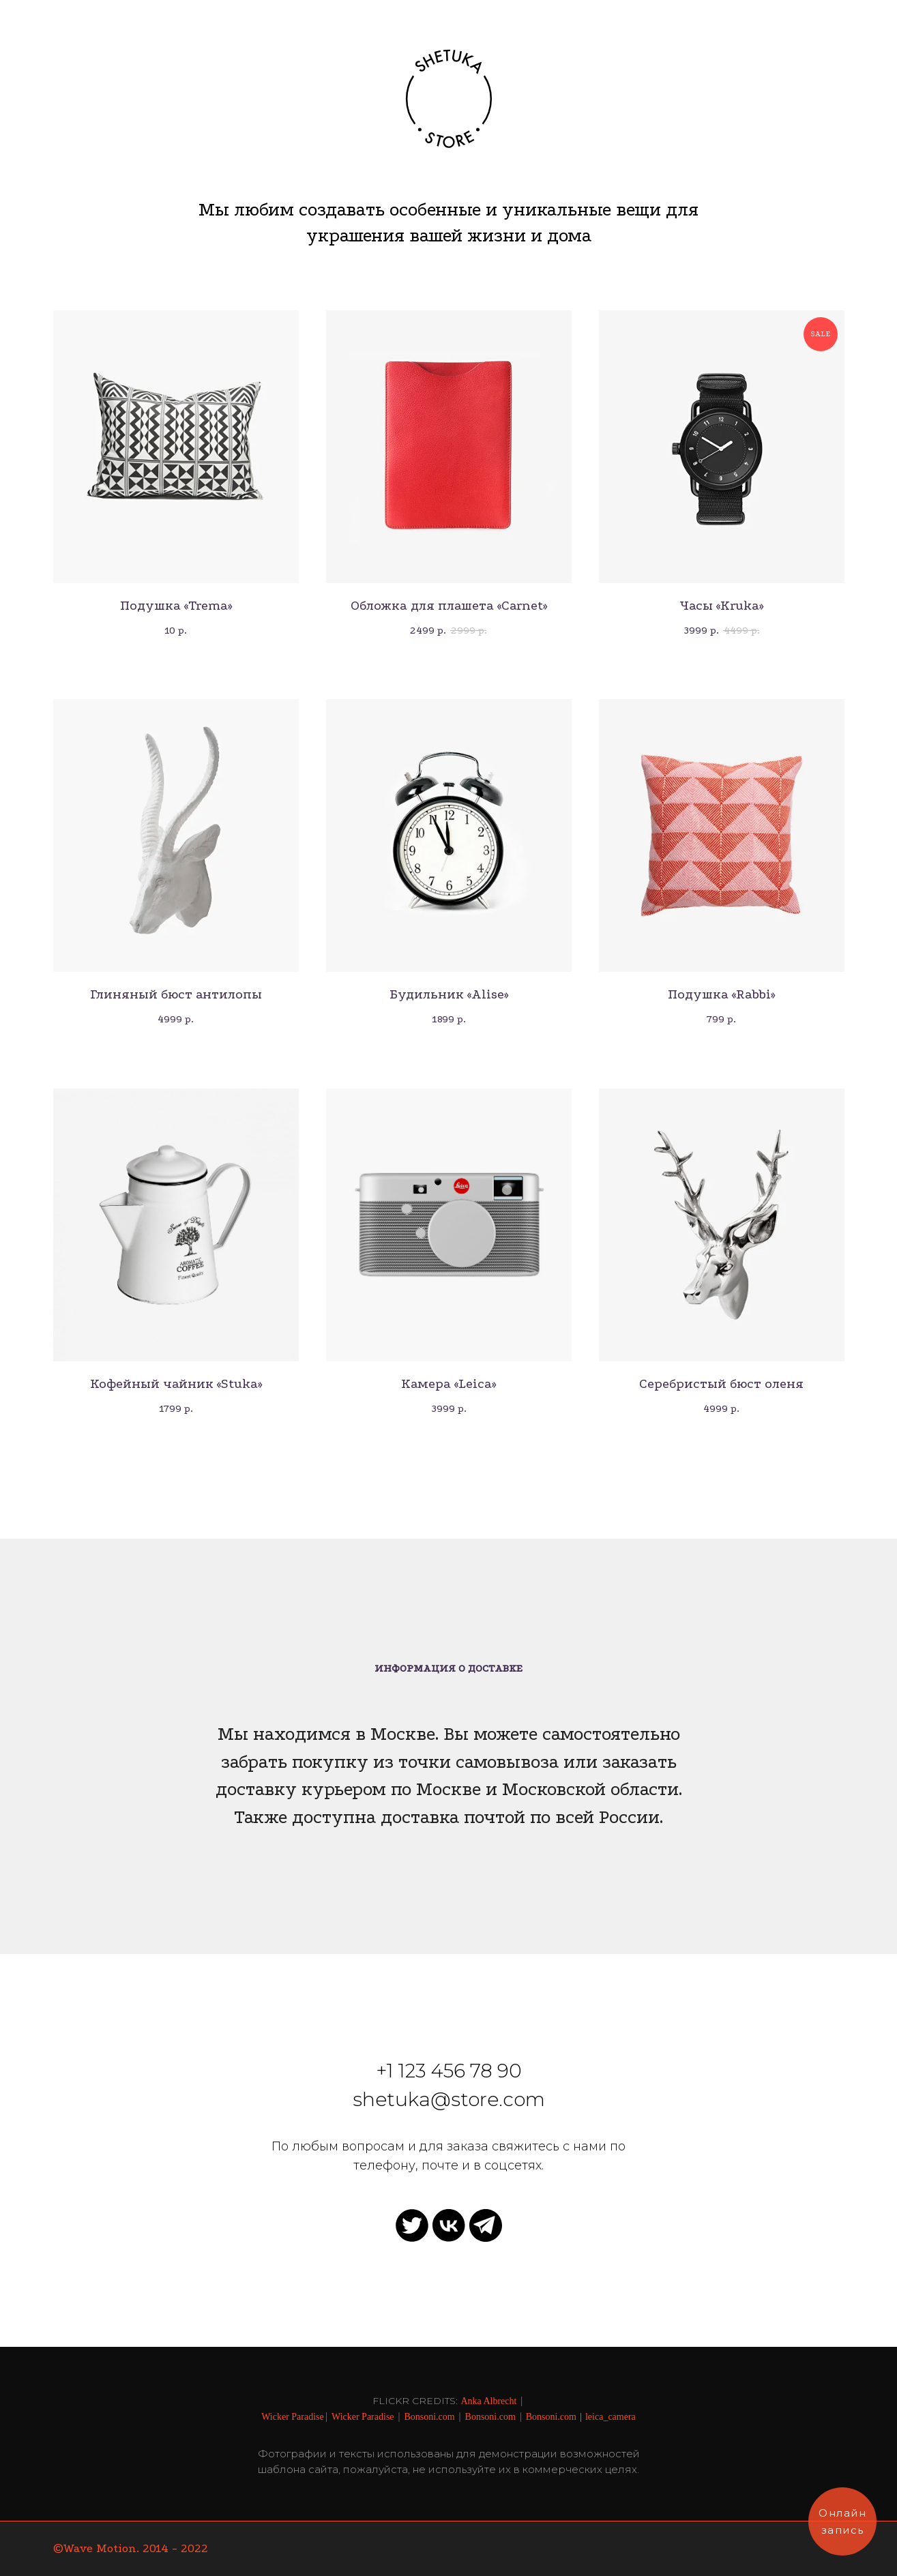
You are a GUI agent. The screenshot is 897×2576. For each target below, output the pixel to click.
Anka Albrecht (488, 2401)
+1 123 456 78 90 (449, 2070)
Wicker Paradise (292, 2417)
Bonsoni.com (429, 2417)
